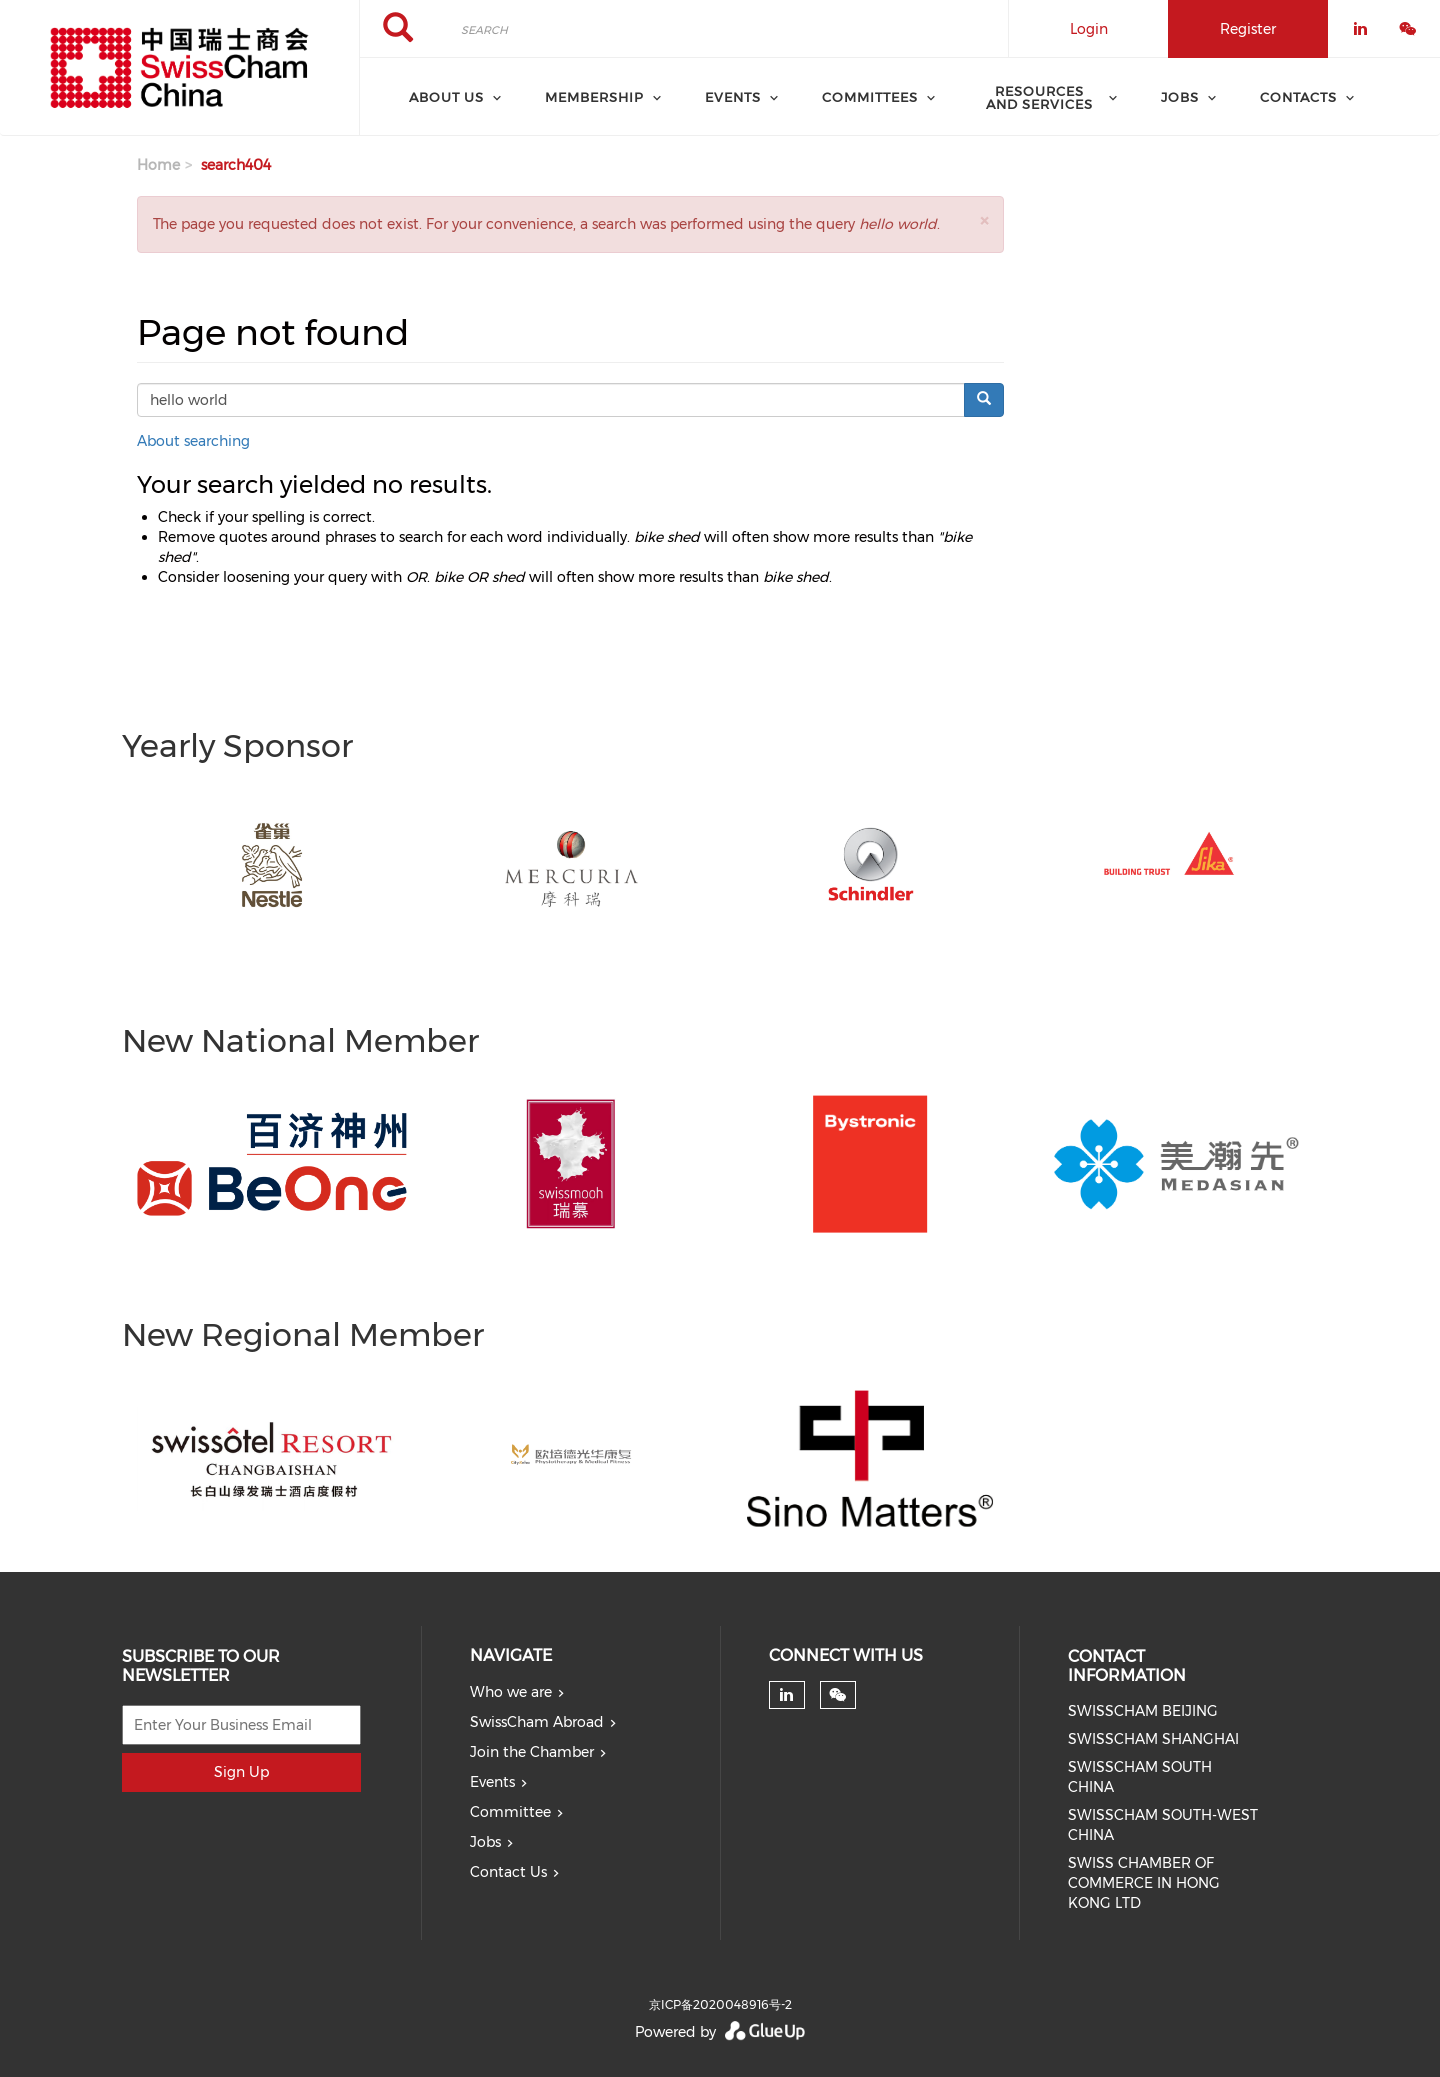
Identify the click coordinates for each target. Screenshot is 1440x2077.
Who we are (511, 1692)
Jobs (485, 1842)
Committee (510, 1812)
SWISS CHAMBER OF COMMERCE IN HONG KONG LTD (1144, 1883)
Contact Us (508, 1872)
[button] (984, 220)
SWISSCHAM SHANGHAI (1153, 1739)
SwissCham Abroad (537, 1722)
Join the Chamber (532, 1752)
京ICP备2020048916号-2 (720, 2004)
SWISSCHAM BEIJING (1143, 1711)
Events (492, 1782)
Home (158, 165)
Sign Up (241, 1772)
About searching (193, 441)
